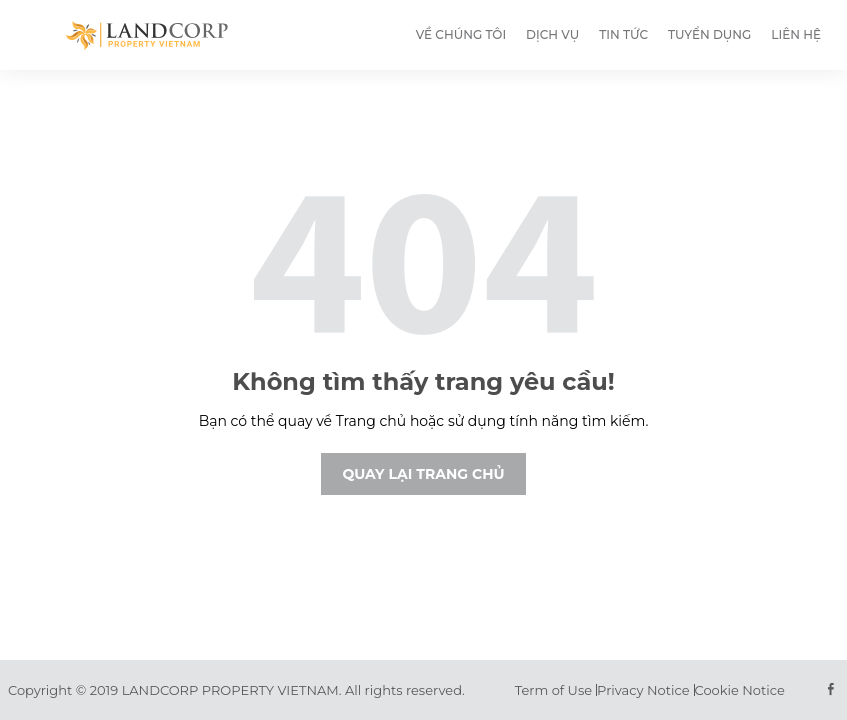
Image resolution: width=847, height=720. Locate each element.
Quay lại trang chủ (423, 474)
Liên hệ (796, 34)
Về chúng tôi (461, 34)
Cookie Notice (740, 690)
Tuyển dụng (709, 34)
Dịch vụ (552, 34)
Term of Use (553, 690)
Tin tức (623, 34)
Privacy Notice (643, 690)
